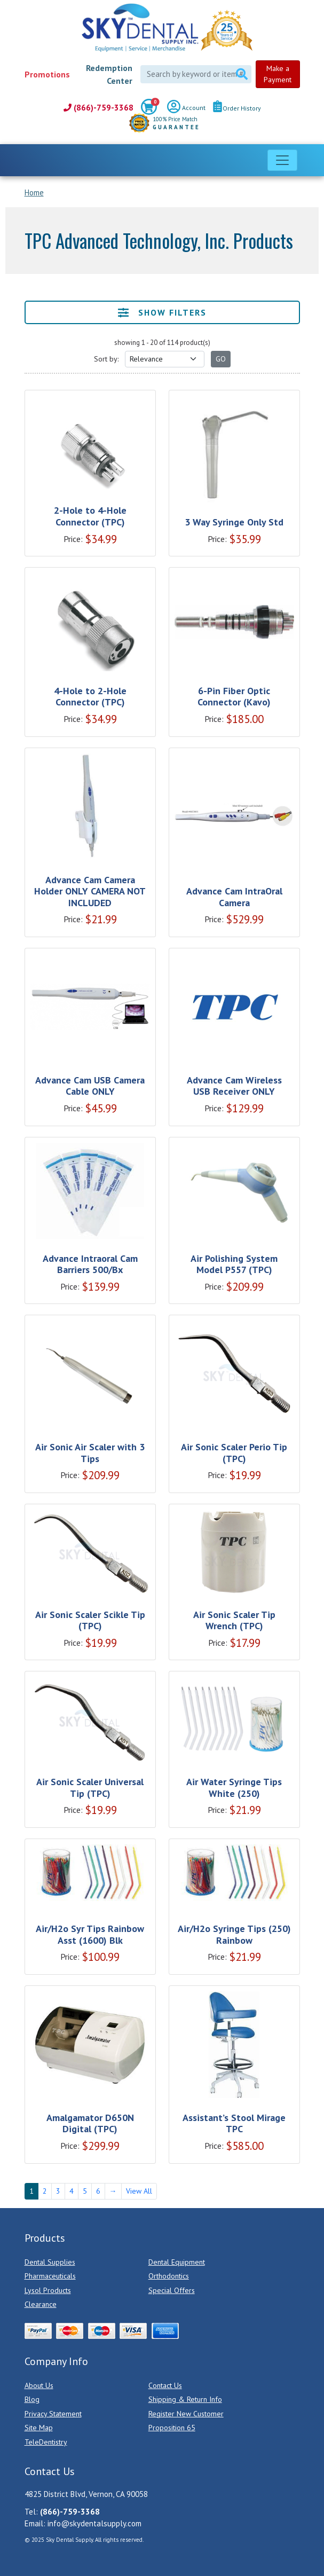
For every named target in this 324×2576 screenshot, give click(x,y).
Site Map (39, 2427)
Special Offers (171, 2290)
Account (186, 108)
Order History (237, 108)
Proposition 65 (171, 2427)
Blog (32, 2399)
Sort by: (106, 359)
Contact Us (165, 2385)
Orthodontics (168, 2276)
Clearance (41, 2304)
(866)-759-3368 (98, 108)
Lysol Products (48, 2290)
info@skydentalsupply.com (94, 2523)
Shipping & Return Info (185, 2399)
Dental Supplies (50, 2262)
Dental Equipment (176, 2262)
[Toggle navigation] (282, 160)
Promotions (47, 74)
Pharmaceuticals (50, 2276)
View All (139, 2191)
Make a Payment (277, 74)
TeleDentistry (46, 2442)
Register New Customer (186, 2413)
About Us (39, 2385)
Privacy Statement (53, 2413)
